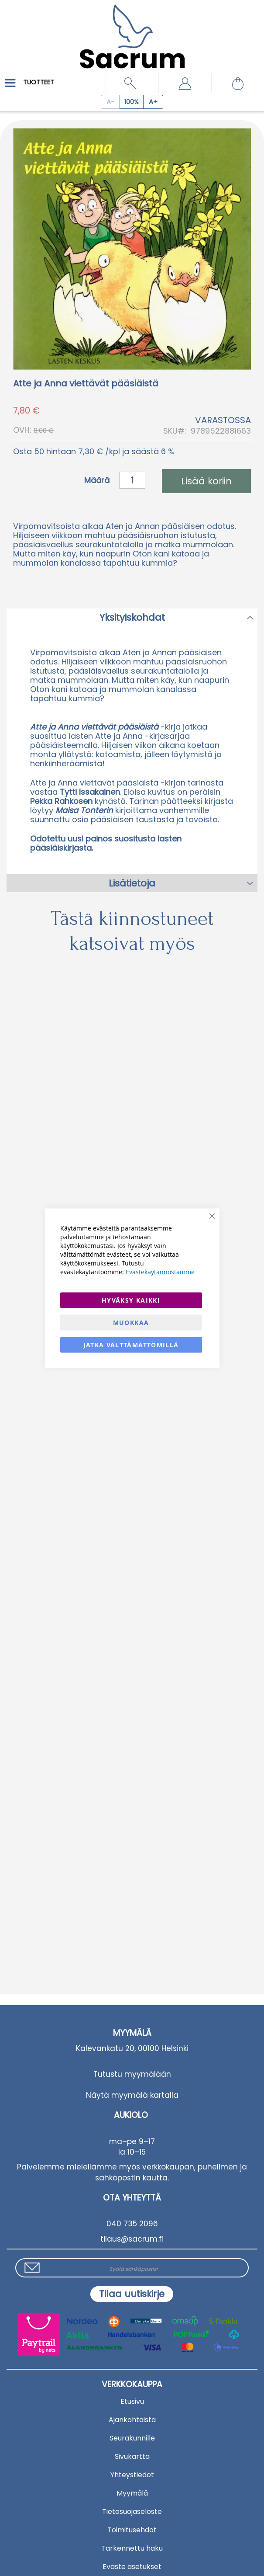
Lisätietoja (132, 883)
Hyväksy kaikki (131, 1300)
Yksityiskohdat (132, 617)
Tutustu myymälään (132, 2074)
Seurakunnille (132, 2438)
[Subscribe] (131, 2294)
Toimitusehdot (132, 2530)
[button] (184, 83)
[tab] (132, 617)
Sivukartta (132, 2456)
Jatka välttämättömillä (131, 1344)
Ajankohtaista (132, 2420)
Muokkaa (131, 1322)
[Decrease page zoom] (110, 102)
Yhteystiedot (132, 2475)
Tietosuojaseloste (132, 2511)
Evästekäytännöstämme (160, 1271)
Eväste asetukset (132, 2567)
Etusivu (132, 2401)
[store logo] (132, 30)
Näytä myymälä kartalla (132, 2095)
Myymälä (132, 2493)
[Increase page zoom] (153, 102)
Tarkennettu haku (132, 2548)
